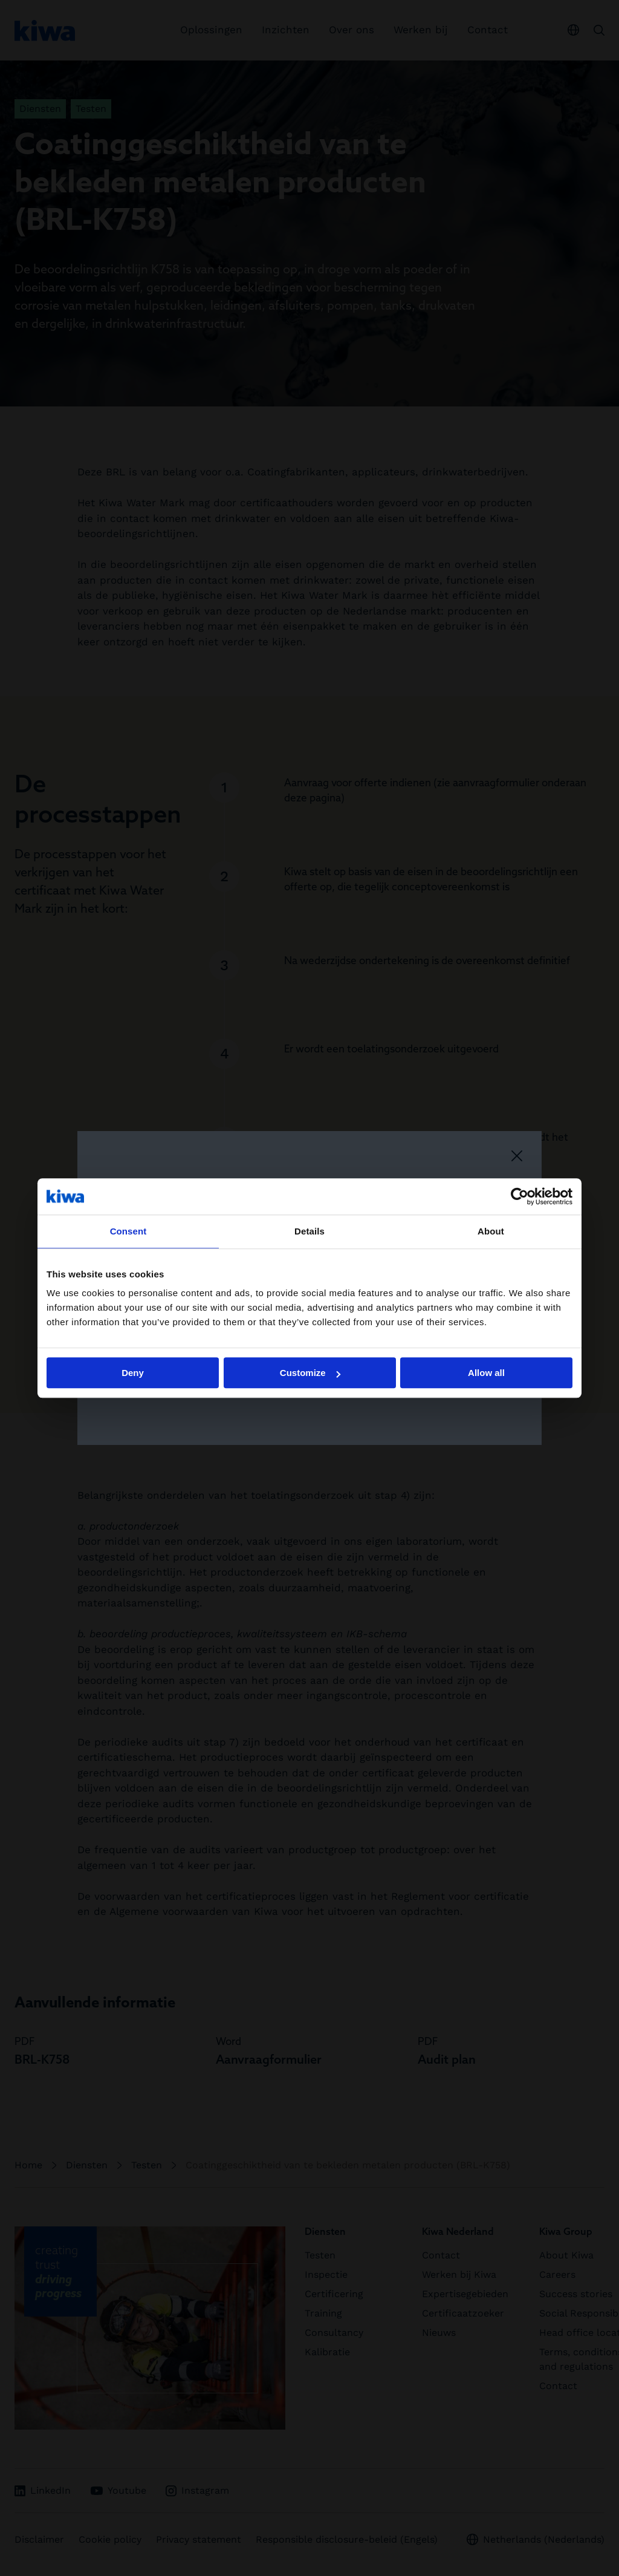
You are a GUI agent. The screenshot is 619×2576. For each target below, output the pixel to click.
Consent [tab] (128, 1231)
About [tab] (491, 1231)
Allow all (486, 1373)
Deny (133, 1373)
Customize (310, 1373)
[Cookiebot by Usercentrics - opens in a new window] (519, 1196)
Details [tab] (309, 1231)
